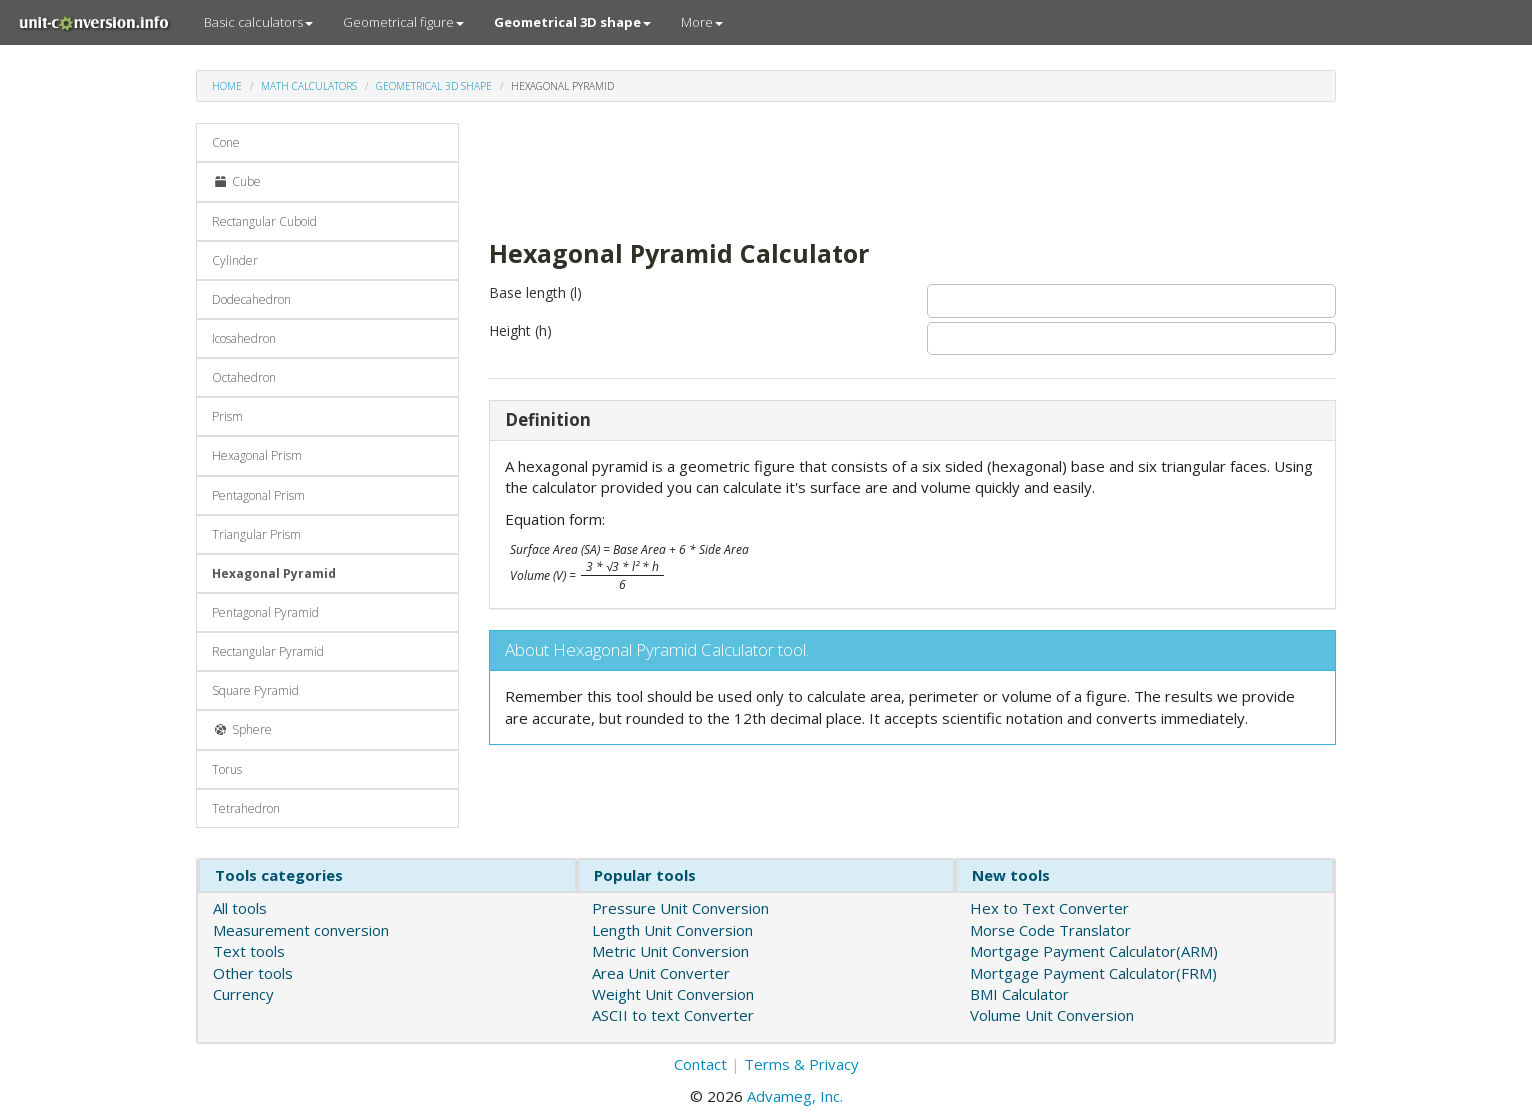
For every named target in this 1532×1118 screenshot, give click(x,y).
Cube (236, 181)
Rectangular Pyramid (268, 651)
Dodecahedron (251, 299)
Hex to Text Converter (1049, 908)
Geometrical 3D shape (434, 86)
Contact (700, 1064)
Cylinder (235, 260)
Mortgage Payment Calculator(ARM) (1094, 951)
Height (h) (520, 330)
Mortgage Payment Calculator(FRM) (1093, 973)
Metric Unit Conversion (670, 951)
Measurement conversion (301, 930)
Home (227, 86)
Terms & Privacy (801, 1064)
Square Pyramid (255, 690)
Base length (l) (535, 292)
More (702, 22)
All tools (240, 908)
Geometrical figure (403, 22)
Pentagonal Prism (258, 495)
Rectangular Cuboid (264, 221)
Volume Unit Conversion (1052, 1015)
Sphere (242, 729)
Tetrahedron (246, 808)
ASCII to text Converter (673, 1015)
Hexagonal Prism (257, 455)
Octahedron (244, 377)
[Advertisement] (853, 168)
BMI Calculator (1019, 994)
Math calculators (309, 86)
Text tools (249, 951)
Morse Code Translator (1050, 930)
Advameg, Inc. (795, 1096)
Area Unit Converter (661, 973)
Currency (243, 994)
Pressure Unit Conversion (680, 908)
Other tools (253, 973)
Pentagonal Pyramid (265, 612)
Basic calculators (258, 22)
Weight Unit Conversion (673, 994)
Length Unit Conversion (672, 930)
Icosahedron (244, 338)
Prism (227, 416)
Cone (226, 142)
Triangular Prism (256, 534)
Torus (227, 769)
